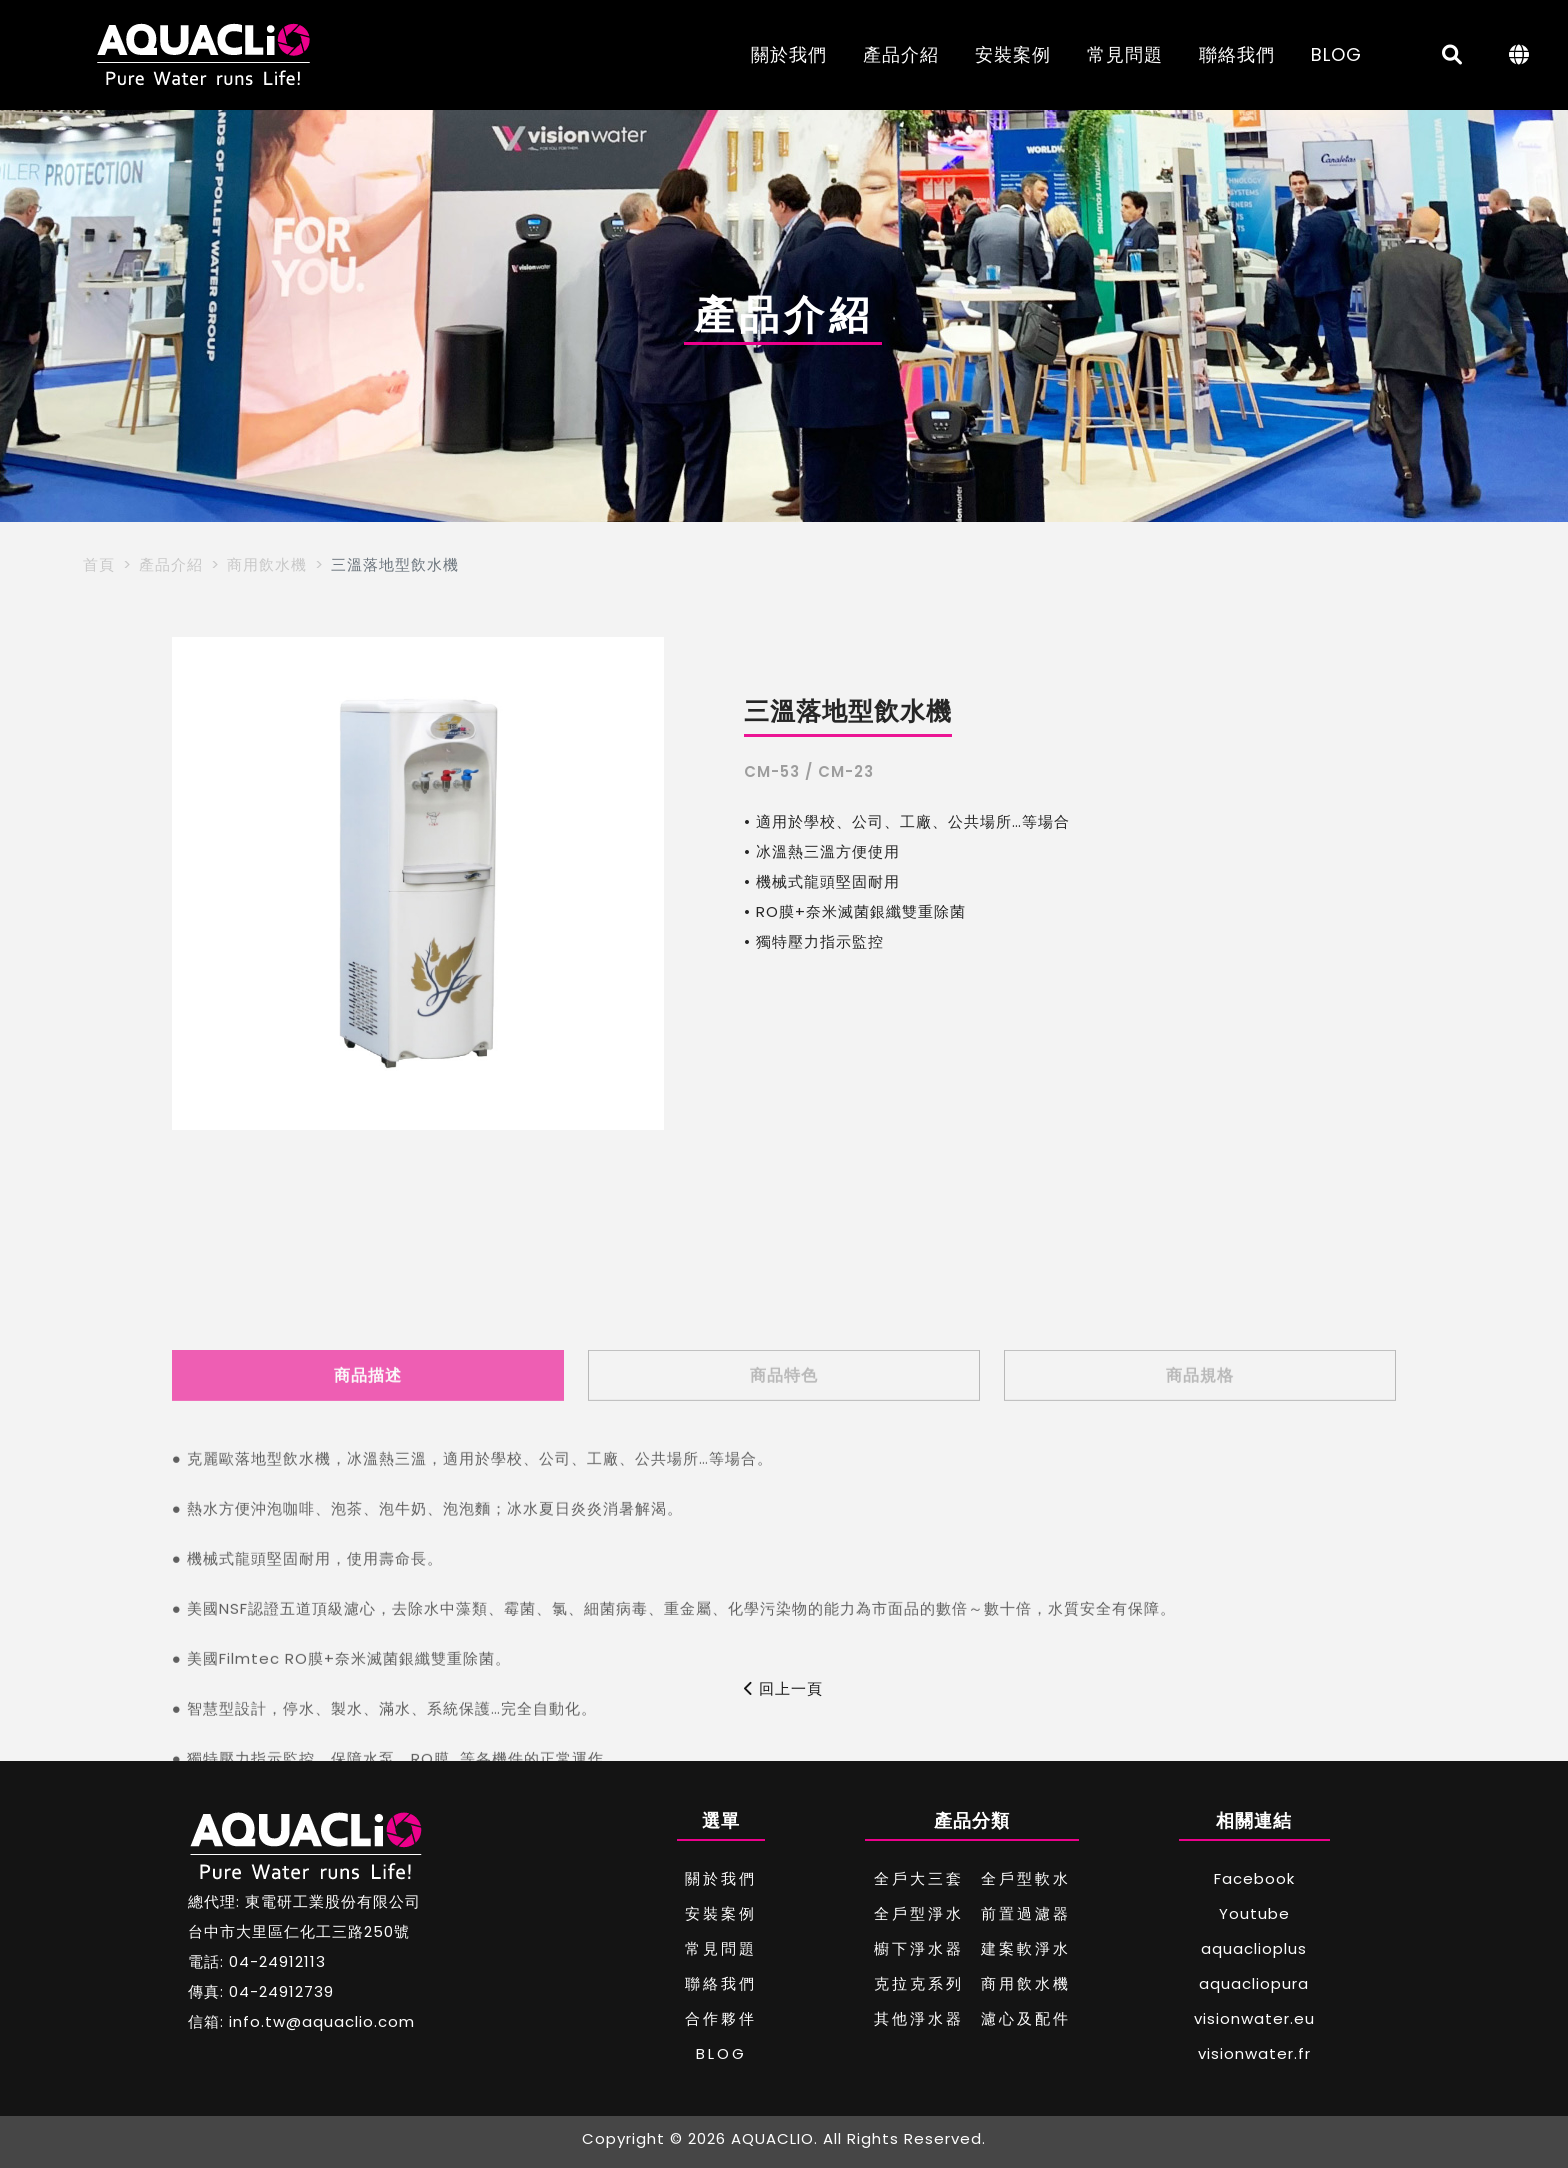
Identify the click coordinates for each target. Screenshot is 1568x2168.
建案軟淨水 (1026, 1948)
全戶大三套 (919, 1878)
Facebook (1254, 1878)
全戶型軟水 (1026, 1878)
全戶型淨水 (919, 1913)
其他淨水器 (919, 2018)
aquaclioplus (1254, 1948)
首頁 (99, 564)
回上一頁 (783, 1688)
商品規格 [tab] (1200, 1523)
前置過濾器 (1026, 1913)
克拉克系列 (919, 1983)
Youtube (1254, 1913)
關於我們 (789, 54)
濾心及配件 (1026, 2018)
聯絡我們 (1237, 54)
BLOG (1336, 54)
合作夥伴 (721, 2018)
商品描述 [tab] (368, 1523)
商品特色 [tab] (784, 1523)
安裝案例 (1013, 54)
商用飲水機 (267, 564)
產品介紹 (901, 54)
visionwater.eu (1254, 2018)
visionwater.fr (1254, 2053)
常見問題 (1125, 54)
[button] (195, 884)
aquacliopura (1254, 1983)
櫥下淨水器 (919, 1948)
